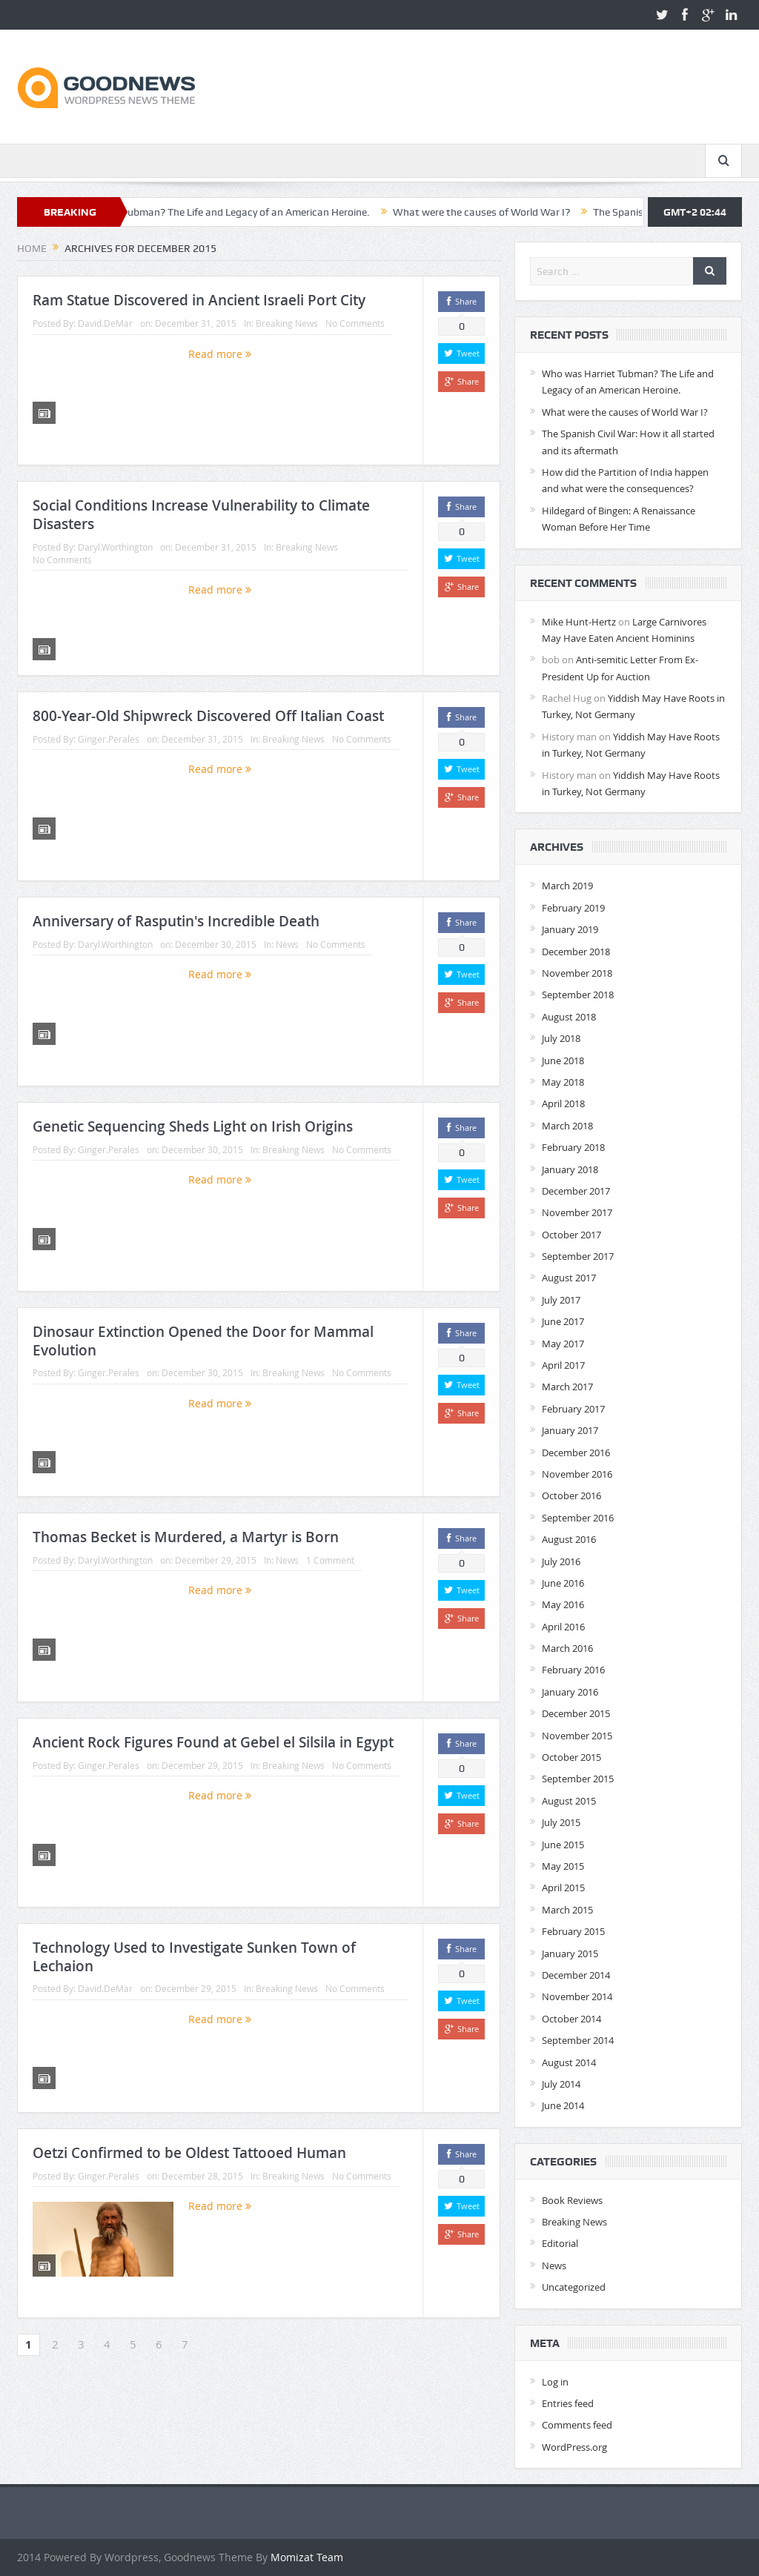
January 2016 (570, 1692)
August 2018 (569, 1016)
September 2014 (578, 2040)
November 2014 (577, 1996)
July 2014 (561, 2084)
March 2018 (567, 1125)
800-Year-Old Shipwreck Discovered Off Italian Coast (208, 716)
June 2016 (563, 1583)
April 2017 (563, 1365)
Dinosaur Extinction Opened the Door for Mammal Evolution (203, 1341)
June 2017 (563, 1321)
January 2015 (570, 1953)
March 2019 (567, 885)
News (287, 944)
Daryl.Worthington (115, 547)
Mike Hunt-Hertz (579, 621)
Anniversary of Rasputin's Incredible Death (176, 921)
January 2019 (570, 929)
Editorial (560, 2243)
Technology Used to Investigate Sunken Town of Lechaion (194, 1957)
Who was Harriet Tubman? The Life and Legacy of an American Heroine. (264, 212)
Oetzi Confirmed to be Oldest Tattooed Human (189, 2152)
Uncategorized (574, 2287)
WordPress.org (574, 2447)
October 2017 (571, 1234)
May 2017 (563, 1343)
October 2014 (571, 2018)
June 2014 (563, 2105)
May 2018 (563, 1082)
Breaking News (287, 323)
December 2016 (576, 1452)
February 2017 (573, 1408)
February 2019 (573, 907)
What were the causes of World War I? (540, 212)
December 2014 (576, 1975)
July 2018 (561, 1038)
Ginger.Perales (108, 739)
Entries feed (568, 2403)
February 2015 (573, 1931)
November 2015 (577, 1735)
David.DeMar (105, 323)
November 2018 (577, 973)
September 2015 (578, 1778)
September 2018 (578, 994)
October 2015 (571, 1757)
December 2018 (576, 951)
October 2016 (571, 1495)
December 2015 (576, 1713)
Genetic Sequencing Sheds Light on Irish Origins (193, 1126)
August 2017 (569, 1277)
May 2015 (563, 1866)
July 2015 (561, 1822)
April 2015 (563, 1887)
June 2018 (563, 1060)
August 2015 (569, 1800)
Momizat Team (307, 2557)
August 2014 (569, 2062)
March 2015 (567, 1909)
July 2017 (561, 1300)
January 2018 (570, 1169)
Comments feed (577, 2424)
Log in (555, 2382)
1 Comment (330, 1560)
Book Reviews (572, 2200)
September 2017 (578, 1256)
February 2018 (573, 1147)
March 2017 (567, 1386)
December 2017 (576, 1191)
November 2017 (577, 1212)
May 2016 (563, 1604)
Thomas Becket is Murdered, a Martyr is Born (186, 1537)
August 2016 (569, 1539)
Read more (219, 354)
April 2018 (563, 1103)
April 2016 (563, 1626)
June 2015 (563, 1844)
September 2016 (578, 1517)
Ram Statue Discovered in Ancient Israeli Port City (199, 300)
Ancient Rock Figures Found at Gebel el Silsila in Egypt (213, 1742)
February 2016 (573, 1669)
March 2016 (567, 1648)
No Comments (355, 323)
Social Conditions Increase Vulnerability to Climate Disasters (201, 515)
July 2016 (561, 1561)
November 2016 (577, 1474)
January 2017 (570, 1430)
